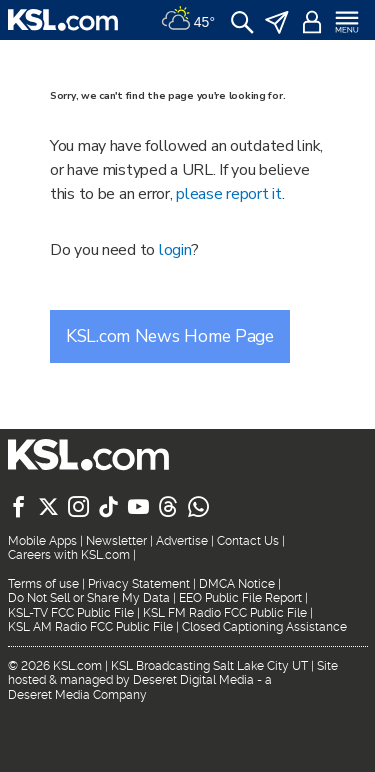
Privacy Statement (139, 584)
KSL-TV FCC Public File (71, 613)
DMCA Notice (237, 584)
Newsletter (116, 541)
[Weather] (188, 20)
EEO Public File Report (240, 598)
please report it (229, 194)
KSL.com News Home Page (170, 336)
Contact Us (248, 541)
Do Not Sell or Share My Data (89, 598)
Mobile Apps (42, 541)
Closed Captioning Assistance (264, 627)
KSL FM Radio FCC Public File (225, 613)
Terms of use (43, 584)
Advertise (182, 541)
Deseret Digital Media (193, 680)
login (175, 250)
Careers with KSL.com (69, 555)
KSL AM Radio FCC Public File (90, 627)
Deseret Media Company (77, 695)
